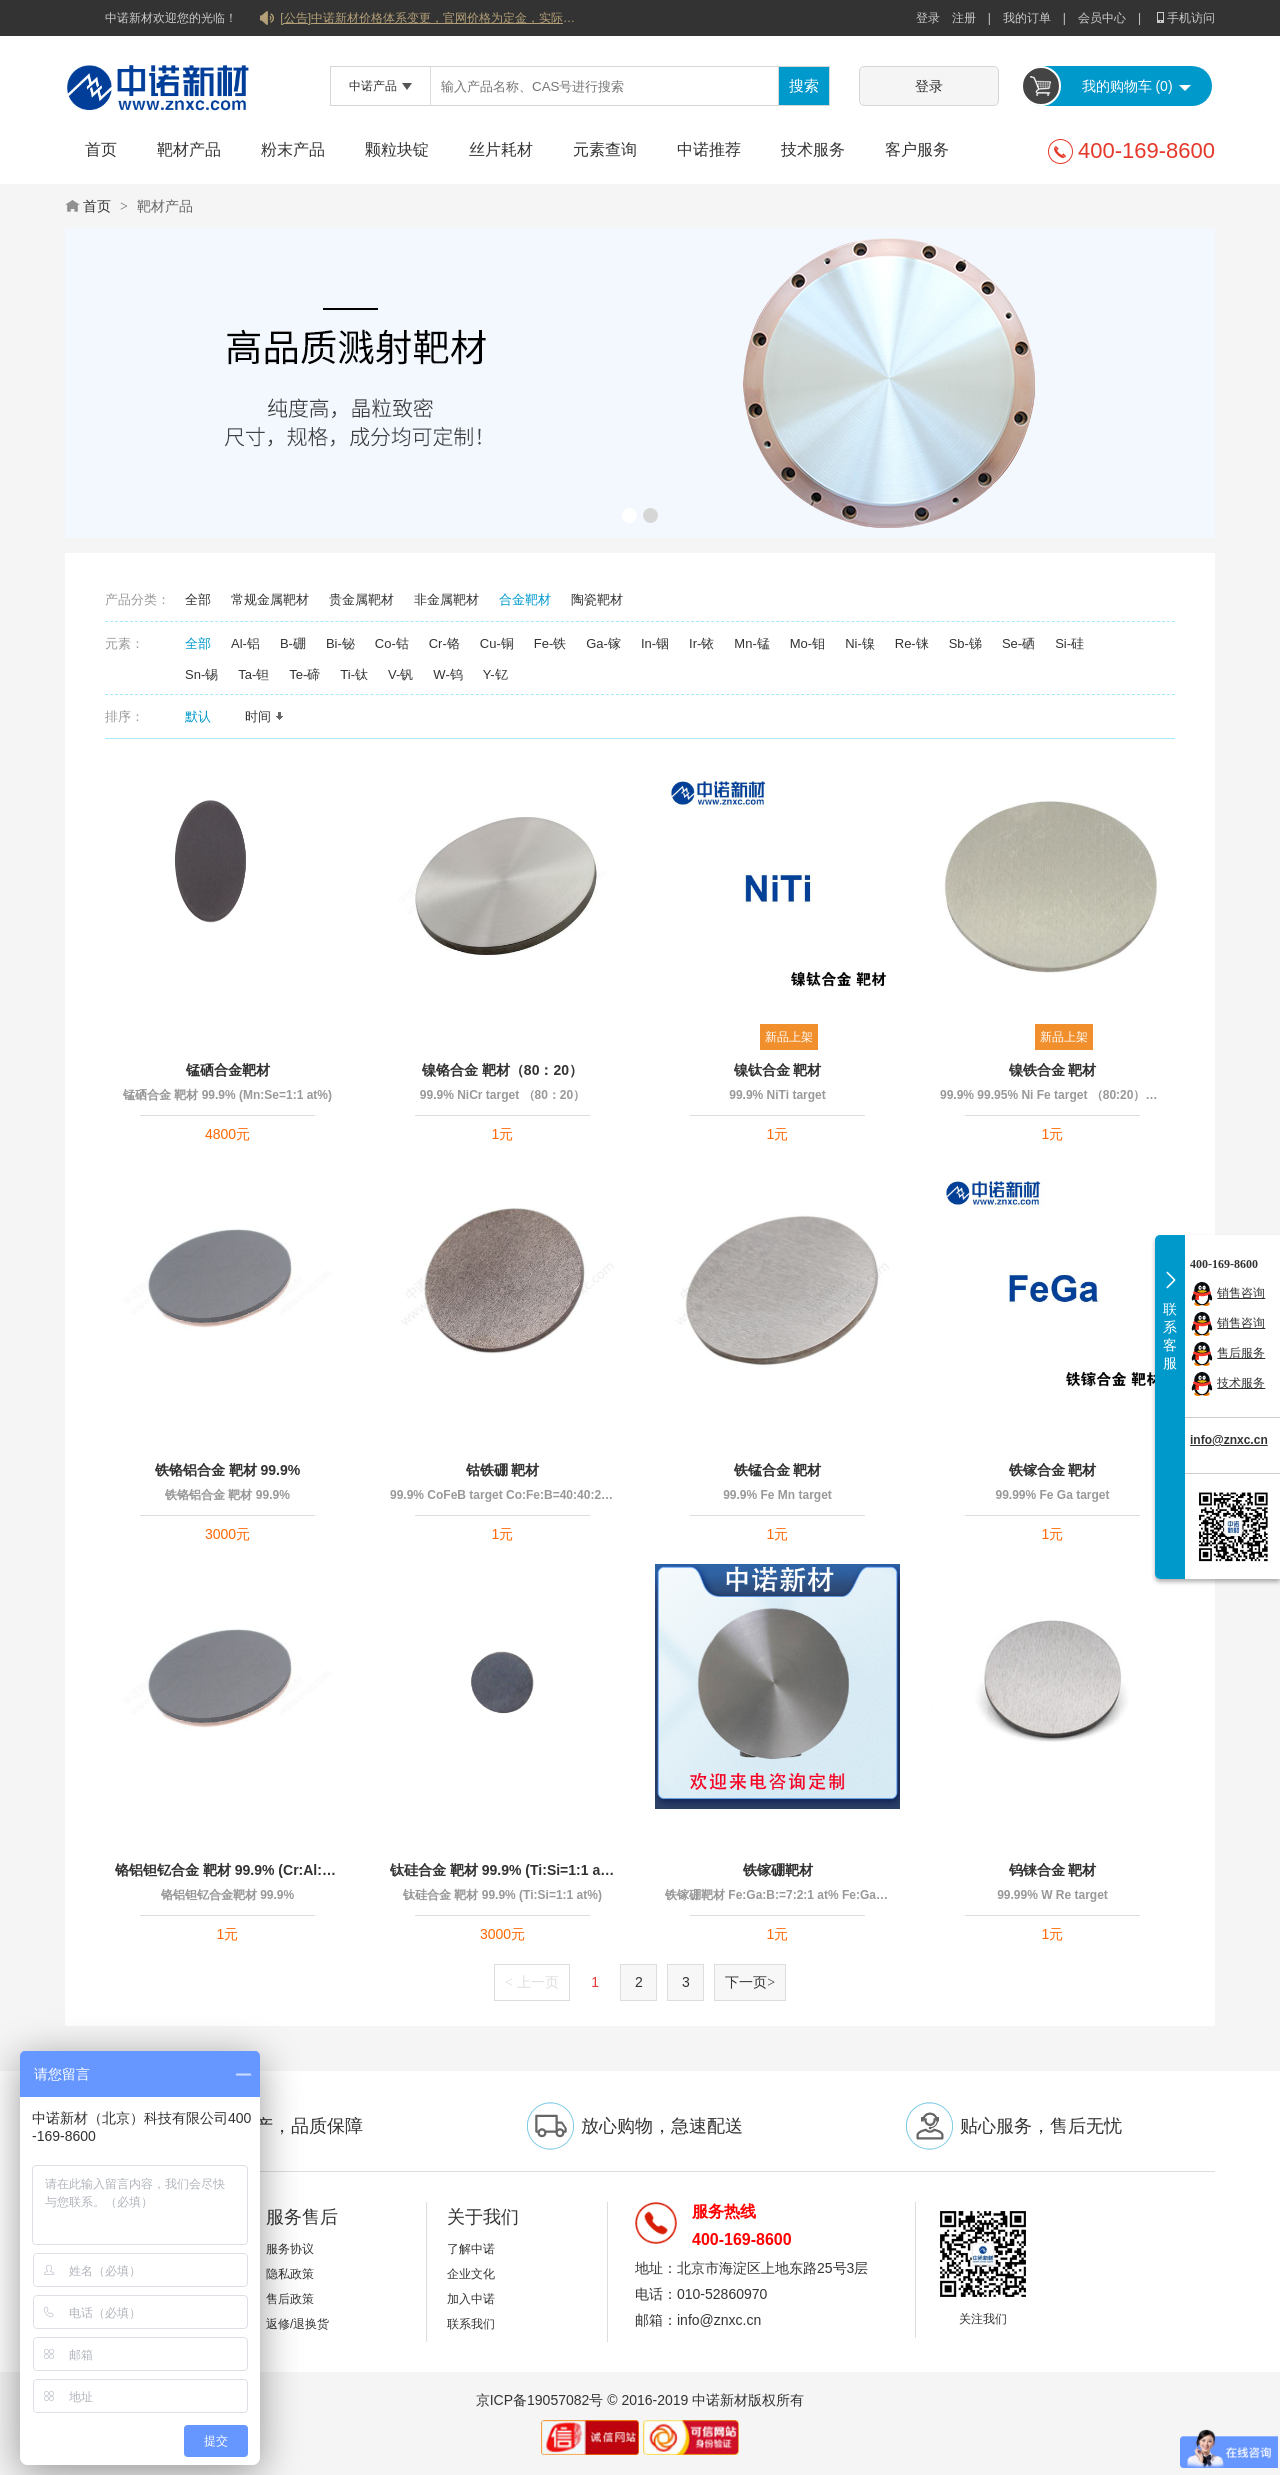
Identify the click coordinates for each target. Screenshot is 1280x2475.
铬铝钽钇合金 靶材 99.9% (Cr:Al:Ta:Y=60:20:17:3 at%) (227, 1870)
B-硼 (293, 643)
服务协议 (290, 2249)
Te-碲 (304, 674)
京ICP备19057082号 (540, 2400)
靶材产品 (189, 149)
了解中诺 (471, 2249)
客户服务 (917, 149)
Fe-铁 (550, 643)
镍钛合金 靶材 (778, 1070)
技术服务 (813, 149)
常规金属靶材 (270, 599)
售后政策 (290, 2299)
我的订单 (1027, 18)
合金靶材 (525, 599)
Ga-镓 (603, 643)
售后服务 (1241, 1353)
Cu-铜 (497, 643)
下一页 (750, 1982)
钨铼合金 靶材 (1053, 1870)
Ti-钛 (354, 674)
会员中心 (1102, 18)
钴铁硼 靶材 (503, 1470)
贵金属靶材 (361, 599)
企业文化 (471, 2274)
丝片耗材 (501, 149)
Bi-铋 (340, 643)
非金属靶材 (446, 599)
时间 (265, 716)
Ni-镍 (860, 643)
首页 (101, 149)
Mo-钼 (807, 643)
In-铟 (655, 643)
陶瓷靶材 (597, 599)
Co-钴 (392, 643)
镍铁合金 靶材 (1053, 1070)
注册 (964, 18)
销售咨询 (1241, 1293)
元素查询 (605, 149)
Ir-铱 (701, 643)
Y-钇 (495, 674)
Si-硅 (1069, 643)
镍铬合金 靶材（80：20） (502, 1070)
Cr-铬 (444, 643)
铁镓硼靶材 (778, 1870)
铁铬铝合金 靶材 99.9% (227, 1470)
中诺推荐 (709, 149)
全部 (198, 599)
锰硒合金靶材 (228, 1070)
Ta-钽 (253, 674)
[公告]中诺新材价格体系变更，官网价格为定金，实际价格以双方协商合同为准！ (430, 18)
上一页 (532, 1982)
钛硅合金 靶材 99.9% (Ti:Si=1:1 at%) (502, 1870)
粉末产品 (293, 149)
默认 (205, 716)
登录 (928, 18)
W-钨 (447, 674)
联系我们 (471, 2324)
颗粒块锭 (397, 149)
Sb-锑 (965, 643)
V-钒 (400, 674)
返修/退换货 (297, 2324)
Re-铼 (912, 643)
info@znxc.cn (1229, 1440)
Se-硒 (1018, 643)
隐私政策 (290, 2274)
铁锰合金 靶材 (778, 1470)
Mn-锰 (751, 643)
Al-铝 (245, 643)
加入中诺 (471, 2299)
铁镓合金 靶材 (1053, 1470)
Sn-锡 (201, 674)
